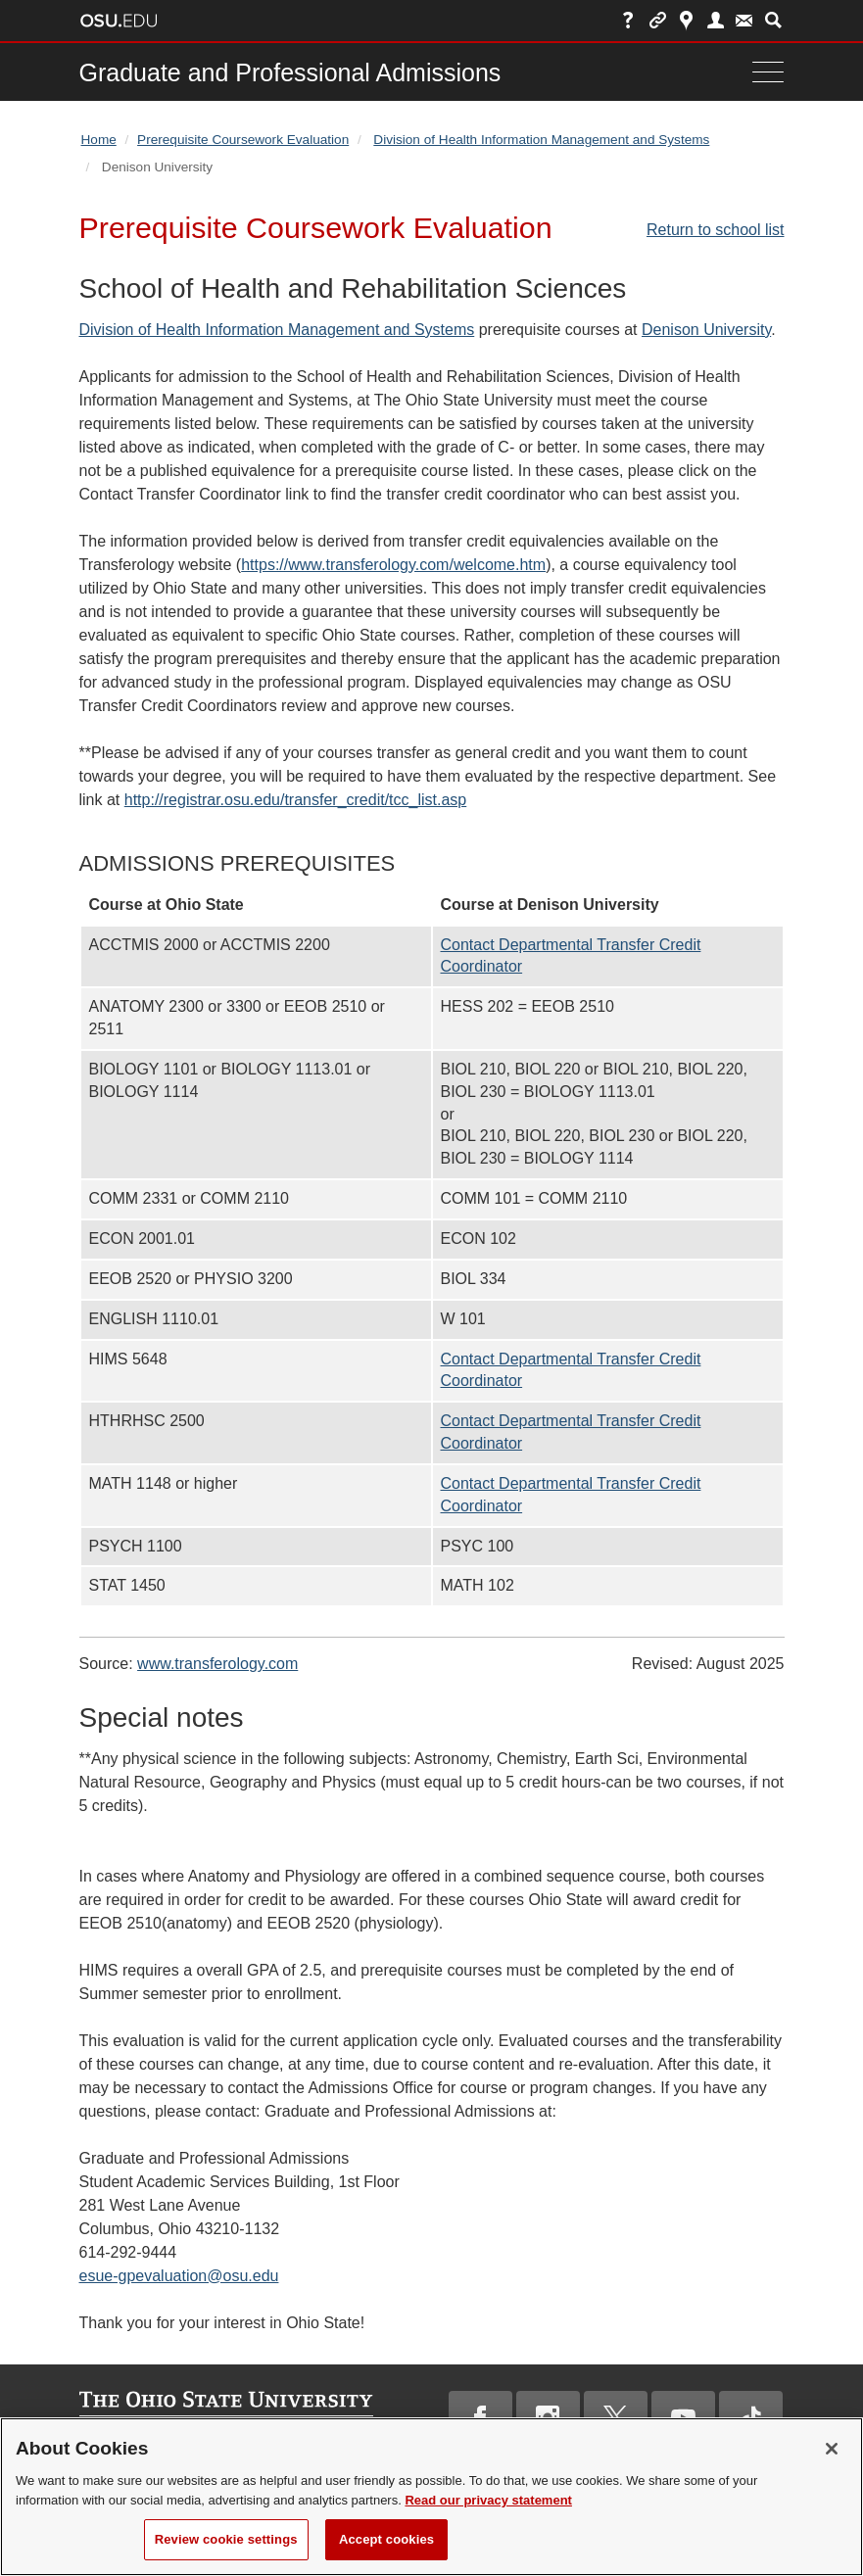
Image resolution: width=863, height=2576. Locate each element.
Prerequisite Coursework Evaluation (243, 139)
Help (628, 20)
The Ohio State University (118, 20)
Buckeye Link (658, 20)
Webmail (744, 20)
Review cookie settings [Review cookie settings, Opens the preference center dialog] (226, 2550)
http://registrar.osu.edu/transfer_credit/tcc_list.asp (295, 799)
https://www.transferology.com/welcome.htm (393, 564)
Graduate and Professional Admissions (290, 72)
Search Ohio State (773, 20)
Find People (715, 20)
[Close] (831, 2459)
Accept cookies (386, 2550)
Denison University (706, 329)
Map (686, 20)
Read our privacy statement (488, 2510)
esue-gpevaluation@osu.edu (179, 2275)
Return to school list (716, 229)
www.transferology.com (217, 1663)
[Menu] (763, 72)
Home (99, 139)
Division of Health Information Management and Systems (541, 139)
